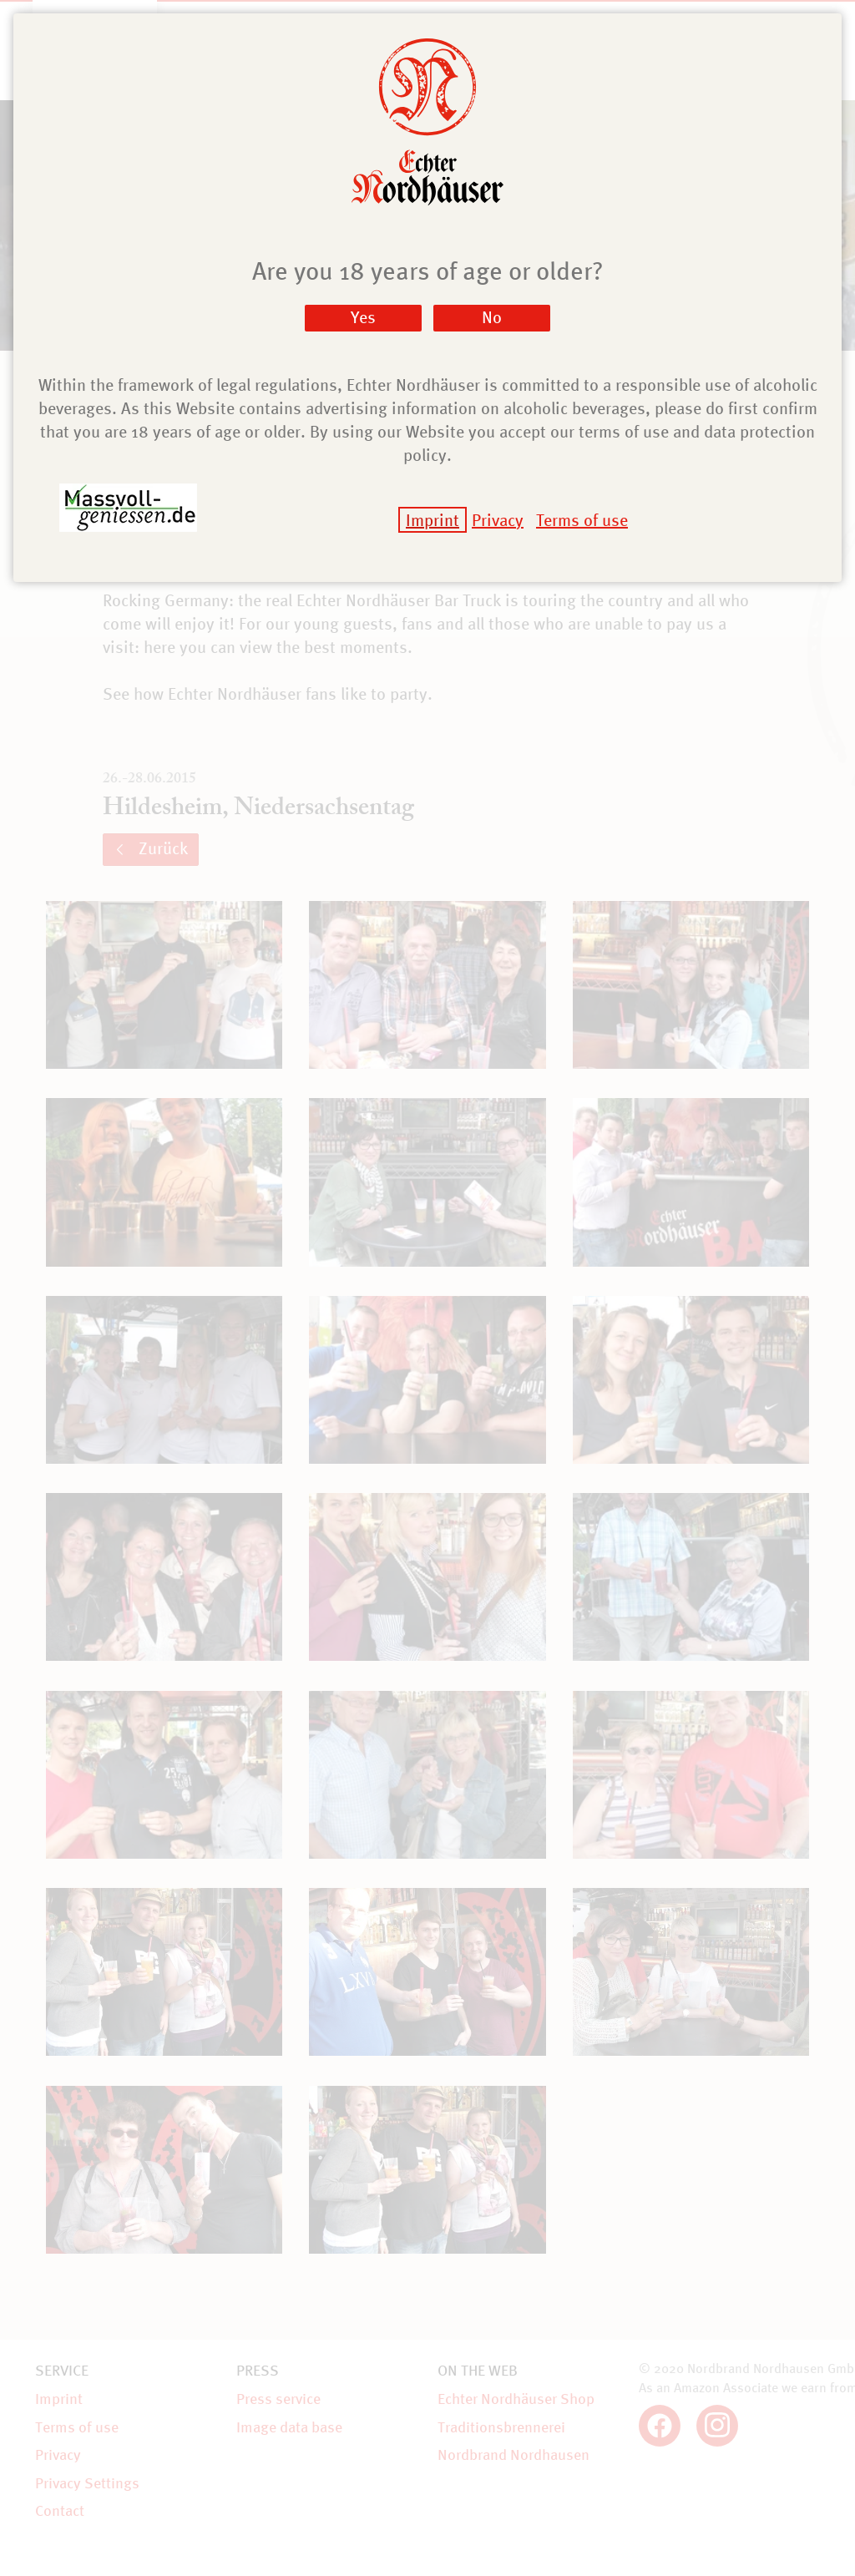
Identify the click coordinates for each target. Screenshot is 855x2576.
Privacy (498, 519)
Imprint (432, 519)
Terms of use (582, 519)
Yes (363, 316)
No (492, 316)
